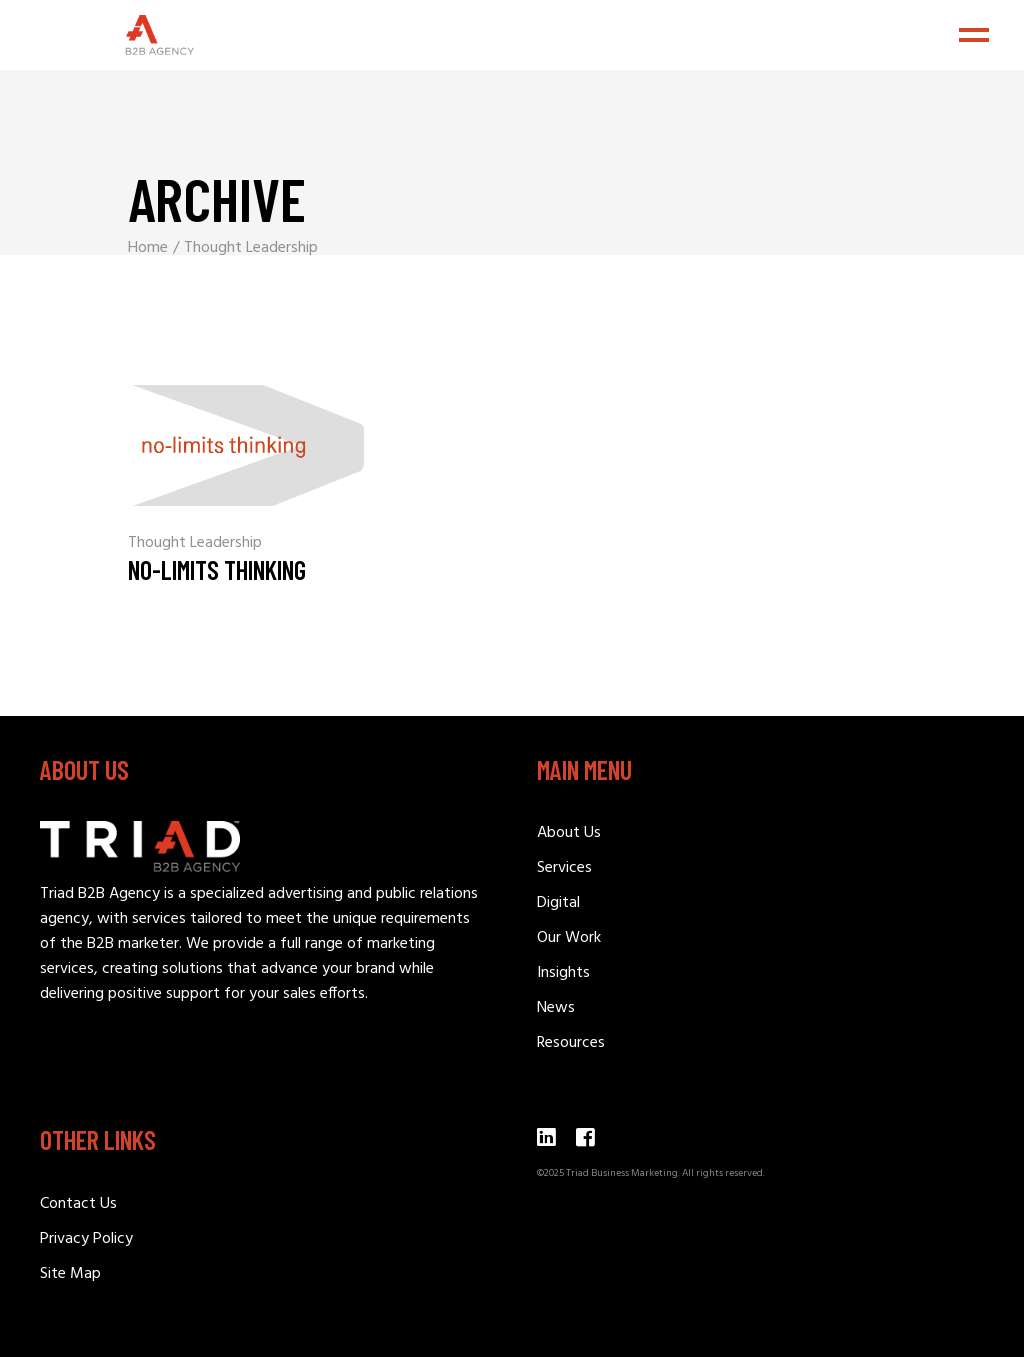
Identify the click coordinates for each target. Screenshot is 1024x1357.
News (556, 1008)
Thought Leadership (195, 543)
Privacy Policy (86, 1239)
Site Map (70, 1274)
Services (564, 868)
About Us (569, 833)
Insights (563, 973)
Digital (558, 903)
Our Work (569, 938)
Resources (571, 1043)
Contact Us (78, 1204)
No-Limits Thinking (217, 569)
